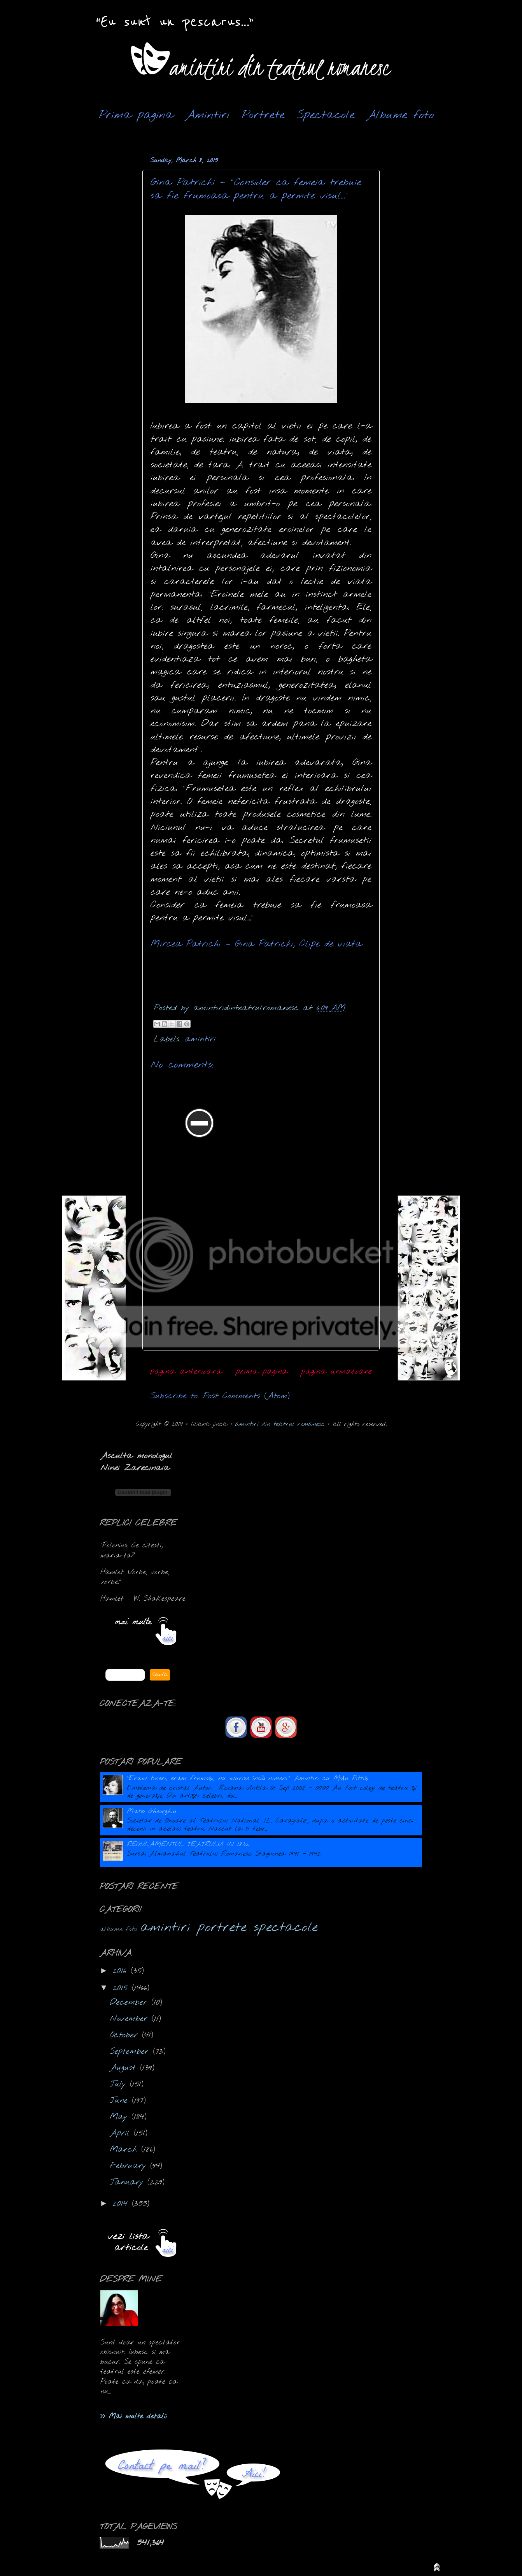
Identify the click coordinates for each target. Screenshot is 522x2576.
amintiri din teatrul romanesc (280, 1424)
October (126, 2035)
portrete (222, 1928)
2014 (122, 2203)
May (120, 2117)
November (131, 2019)
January (128, 2182)
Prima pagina (136, 115)
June (121, 2100)
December (130, 2002)
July (120, 2084)
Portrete (263, 115)
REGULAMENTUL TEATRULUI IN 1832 (188, 1844)
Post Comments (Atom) (246, 1396)
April (122, 2133)
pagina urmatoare (336, 1371)
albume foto (118, 1929)
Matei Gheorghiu (152, 1811)
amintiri (200, 1039)
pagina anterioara (186, 1371)
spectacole (286, 1928)
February (130, 2166)
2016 (121, 1971)
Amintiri (207, 115)
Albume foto (400, 115)
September (131, 2051)
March (125, 2149)
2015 (122, 1988)
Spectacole (326, 115)
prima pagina (262, 1371)
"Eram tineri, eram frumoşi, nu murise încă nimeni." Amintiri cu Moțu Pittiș (247, 1778)
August (125, 2068)
